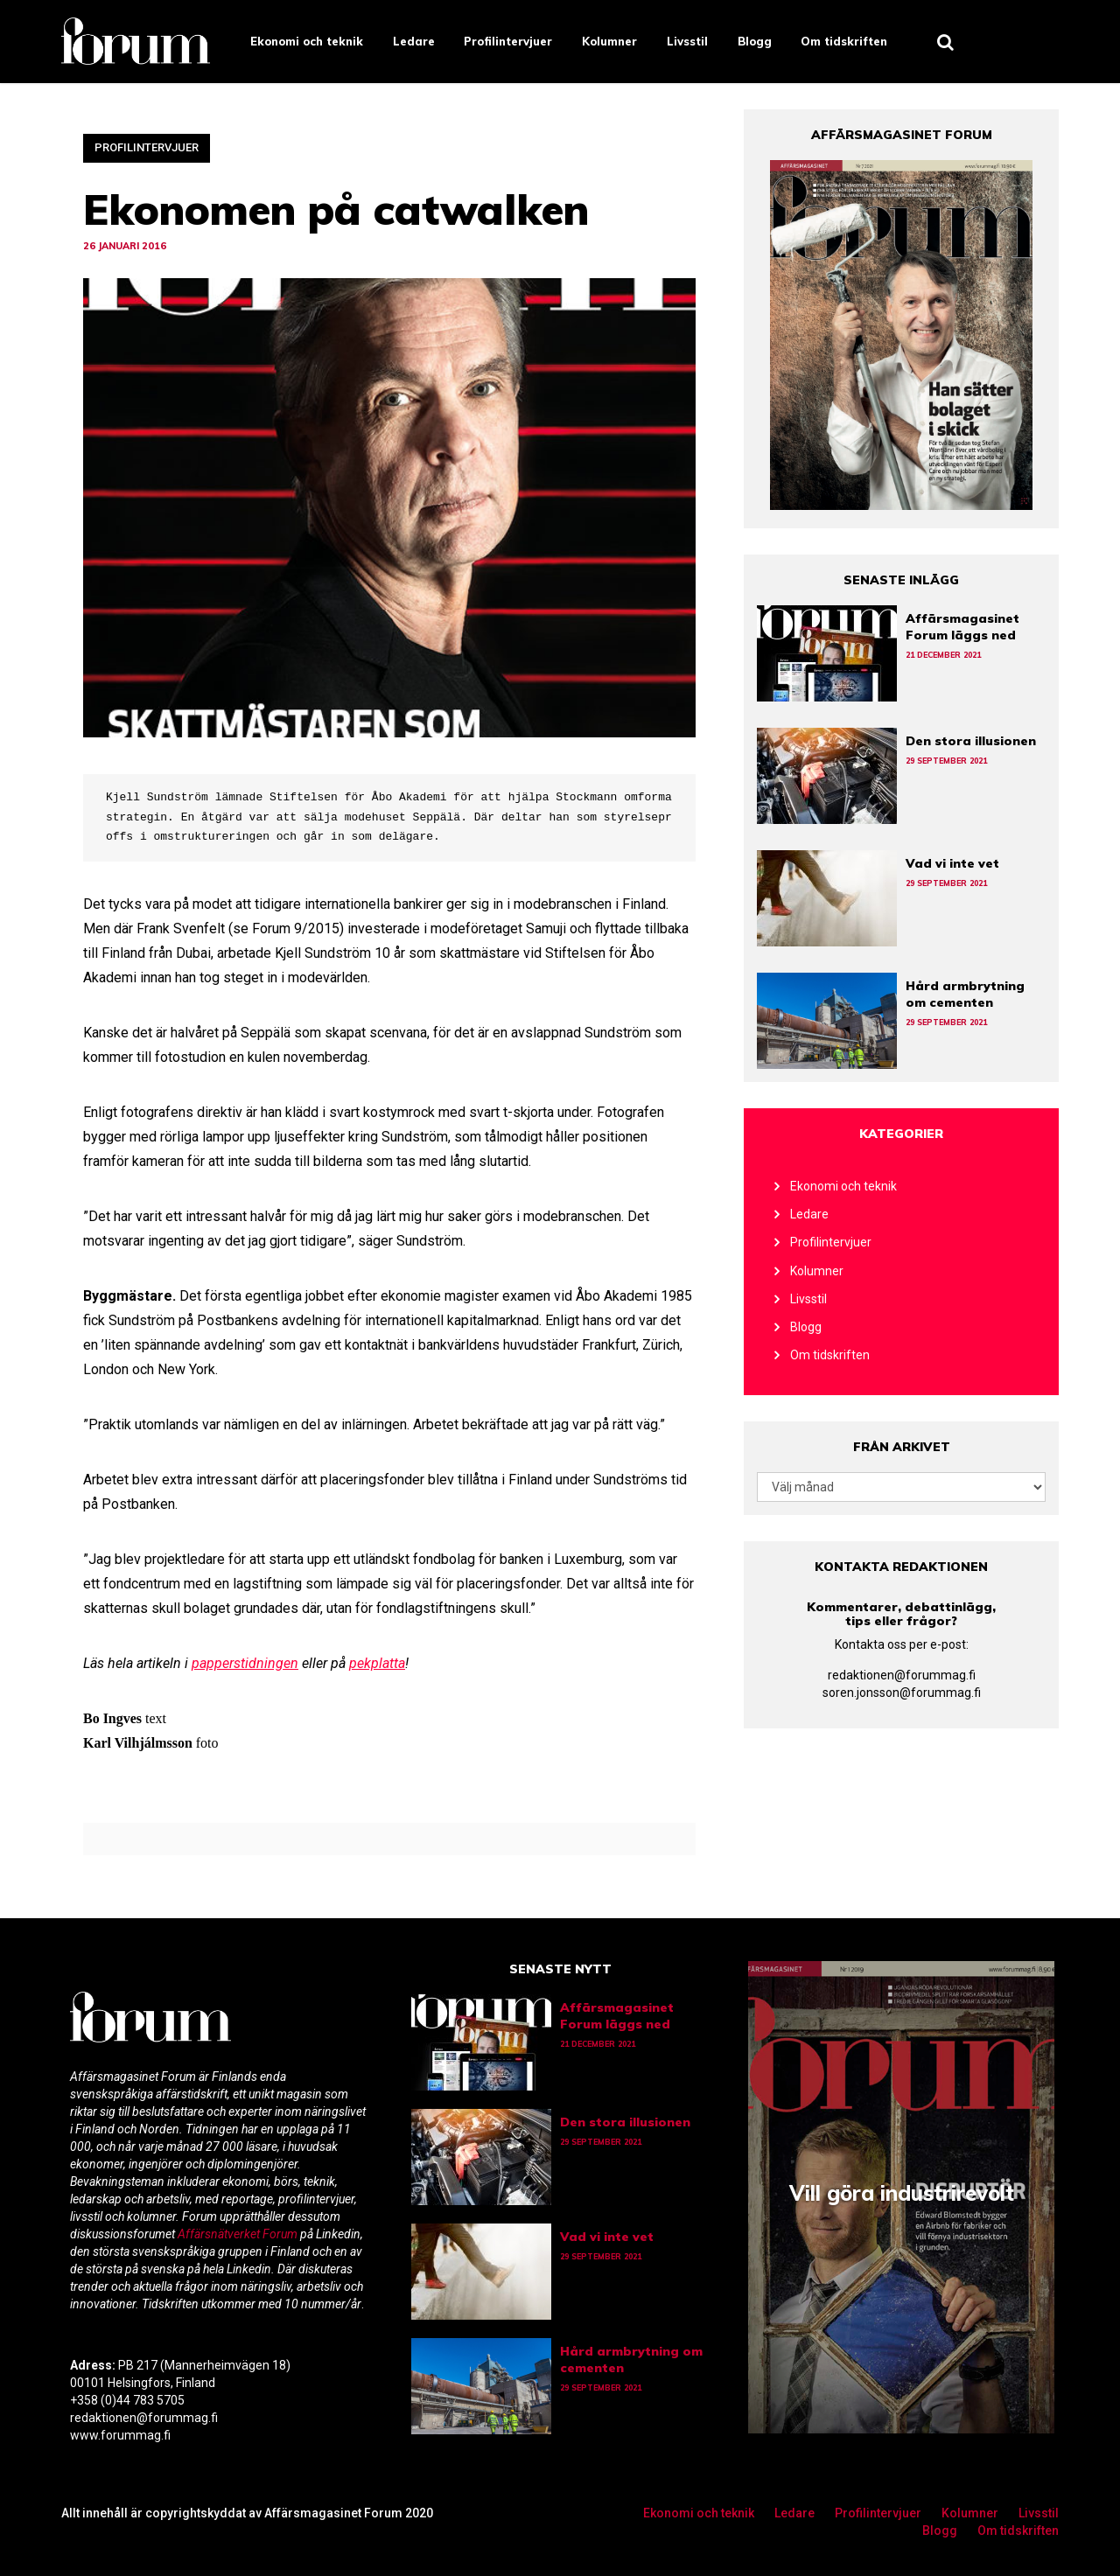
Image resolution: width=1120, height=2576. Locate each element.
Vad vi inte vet (952, 863)
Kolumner (609, 41)
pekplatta (377, 1663)
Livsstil (687, 41)
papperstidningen (245, 1663)
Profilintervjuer (508, 41)
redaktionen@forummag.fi (902, 1675)
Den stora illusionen (971, 741)
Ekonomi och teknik (306, 41)
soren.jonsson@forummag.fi (901, 1693)
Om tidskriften (844, 41)
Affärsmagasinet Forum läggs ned (962, 627)
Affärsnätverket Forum (239, 2234)
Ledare (414, 41)
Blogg (755, 41)
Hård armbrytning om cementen (965, 994)
